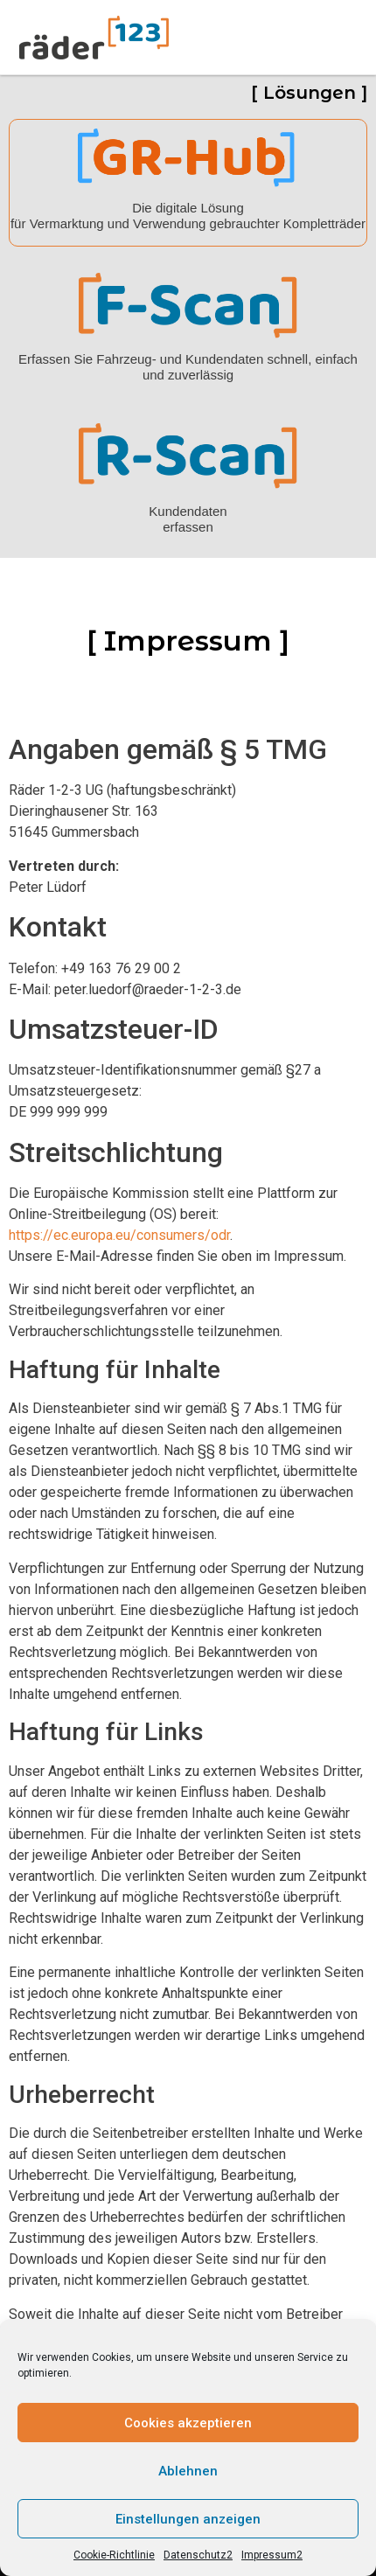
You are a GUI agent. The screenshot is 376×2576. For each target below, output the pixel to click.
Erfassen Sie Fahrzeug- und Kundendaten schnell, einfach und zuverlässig (188, 367)
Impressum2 (272, 2555)
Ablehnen (188, 2471)
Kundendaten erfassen (187, 519)
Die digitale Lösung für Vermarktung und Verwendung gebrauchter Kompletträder (188, 215)
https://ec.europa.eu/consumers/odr (119, 1235)
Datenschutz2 (198, 2555)
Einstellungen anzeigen (188, 2519)
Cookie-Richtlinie (114, 2555)
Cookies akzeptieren (188, 2423)
